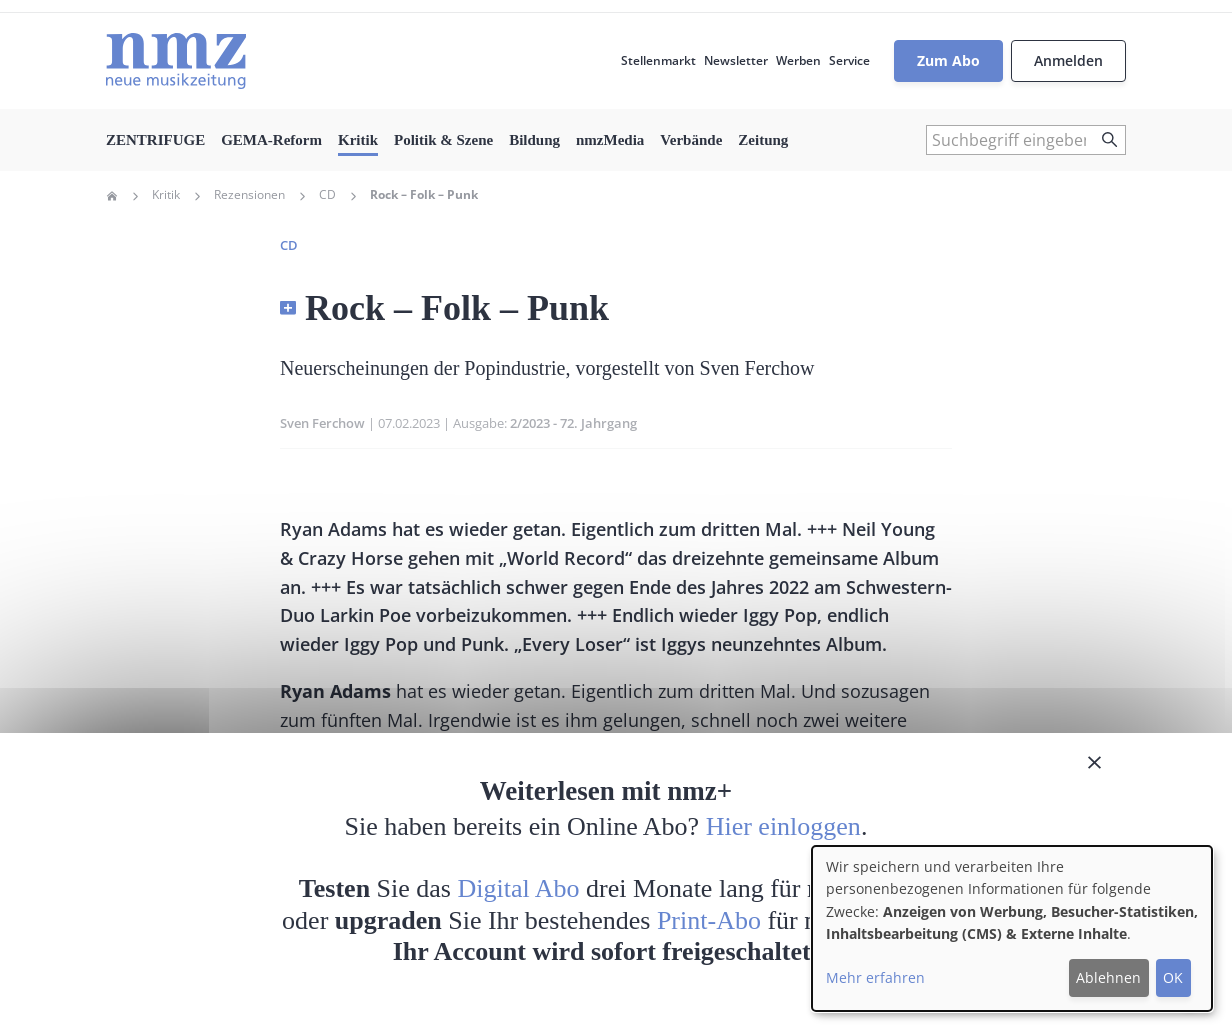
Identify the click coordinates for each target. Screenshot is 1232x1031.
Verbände (691, 140)
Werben (798, 60)
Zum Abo (948, 60)
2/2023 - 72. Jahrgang (573, 423)
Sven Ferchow (322, 423)
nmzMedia (610, 140)
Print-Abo (709, 920)
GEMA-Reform (271, 140)
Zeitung (763, 140)
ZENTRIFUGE (155, 140)
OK (1173, 977)
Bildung (534, 140)
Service (849, 60)
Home (112, 196)
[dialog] (1012, 928)
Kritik (358, 140)
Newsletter (736, 60)
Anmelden (1068, 60)
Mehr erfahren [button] (875, 977)
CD (327, 195)
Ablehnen (1108, 977)
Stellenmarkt (658, 60)
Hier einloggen (783, 826)
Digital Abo (519, 888)
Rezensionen (249, 195)
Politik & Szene (443, 140)
